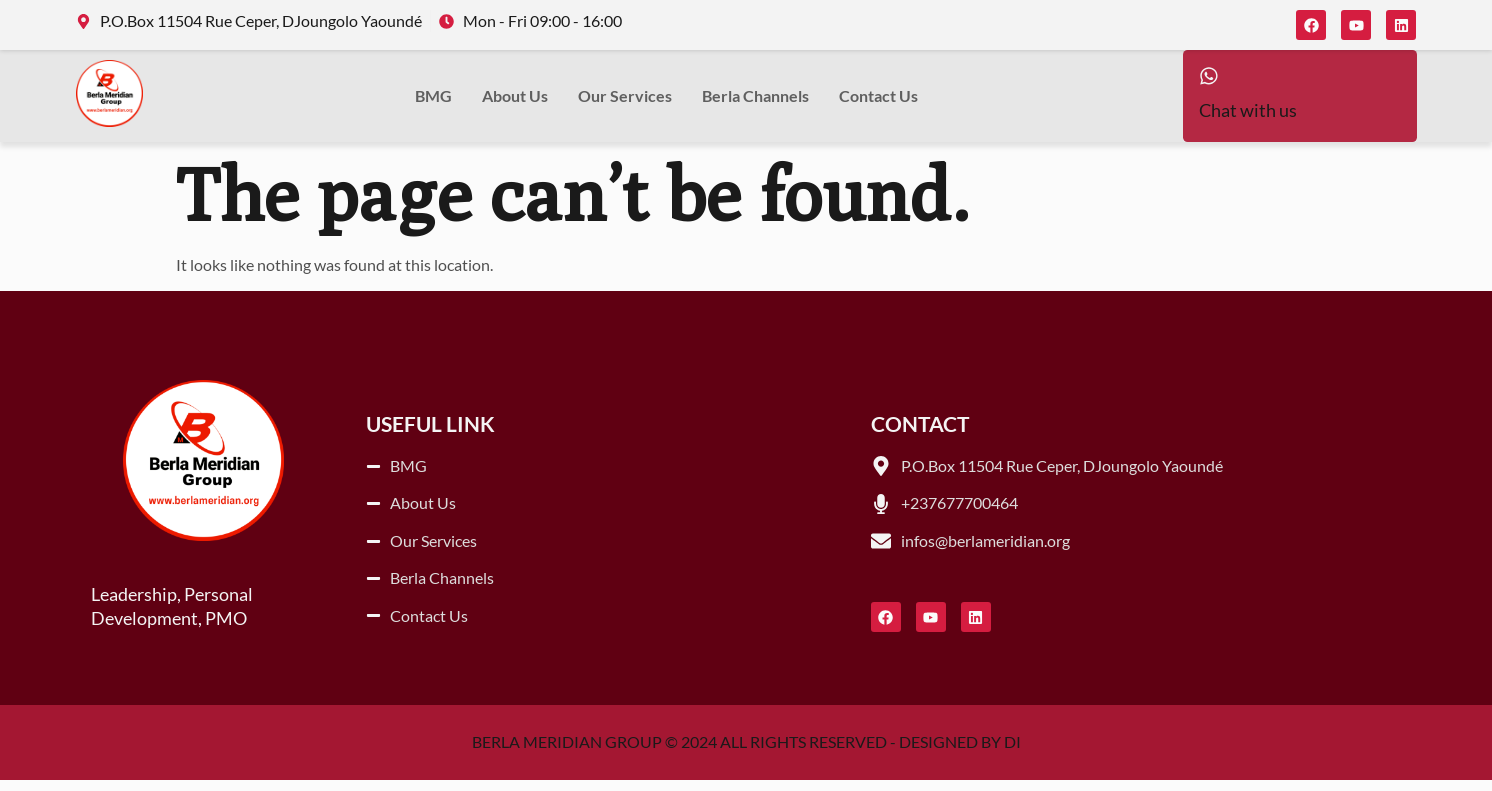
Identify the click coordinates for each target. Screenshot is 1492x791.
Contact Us (878, 101)
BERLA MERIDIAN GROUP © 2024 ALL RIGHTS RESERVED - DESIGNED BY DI (746, 753)
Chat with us (1248, 122)
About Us (515, 101)
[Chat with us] (1215, 82)
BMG (433, 101)
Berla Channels (755, 101)
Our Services (625, 101)
